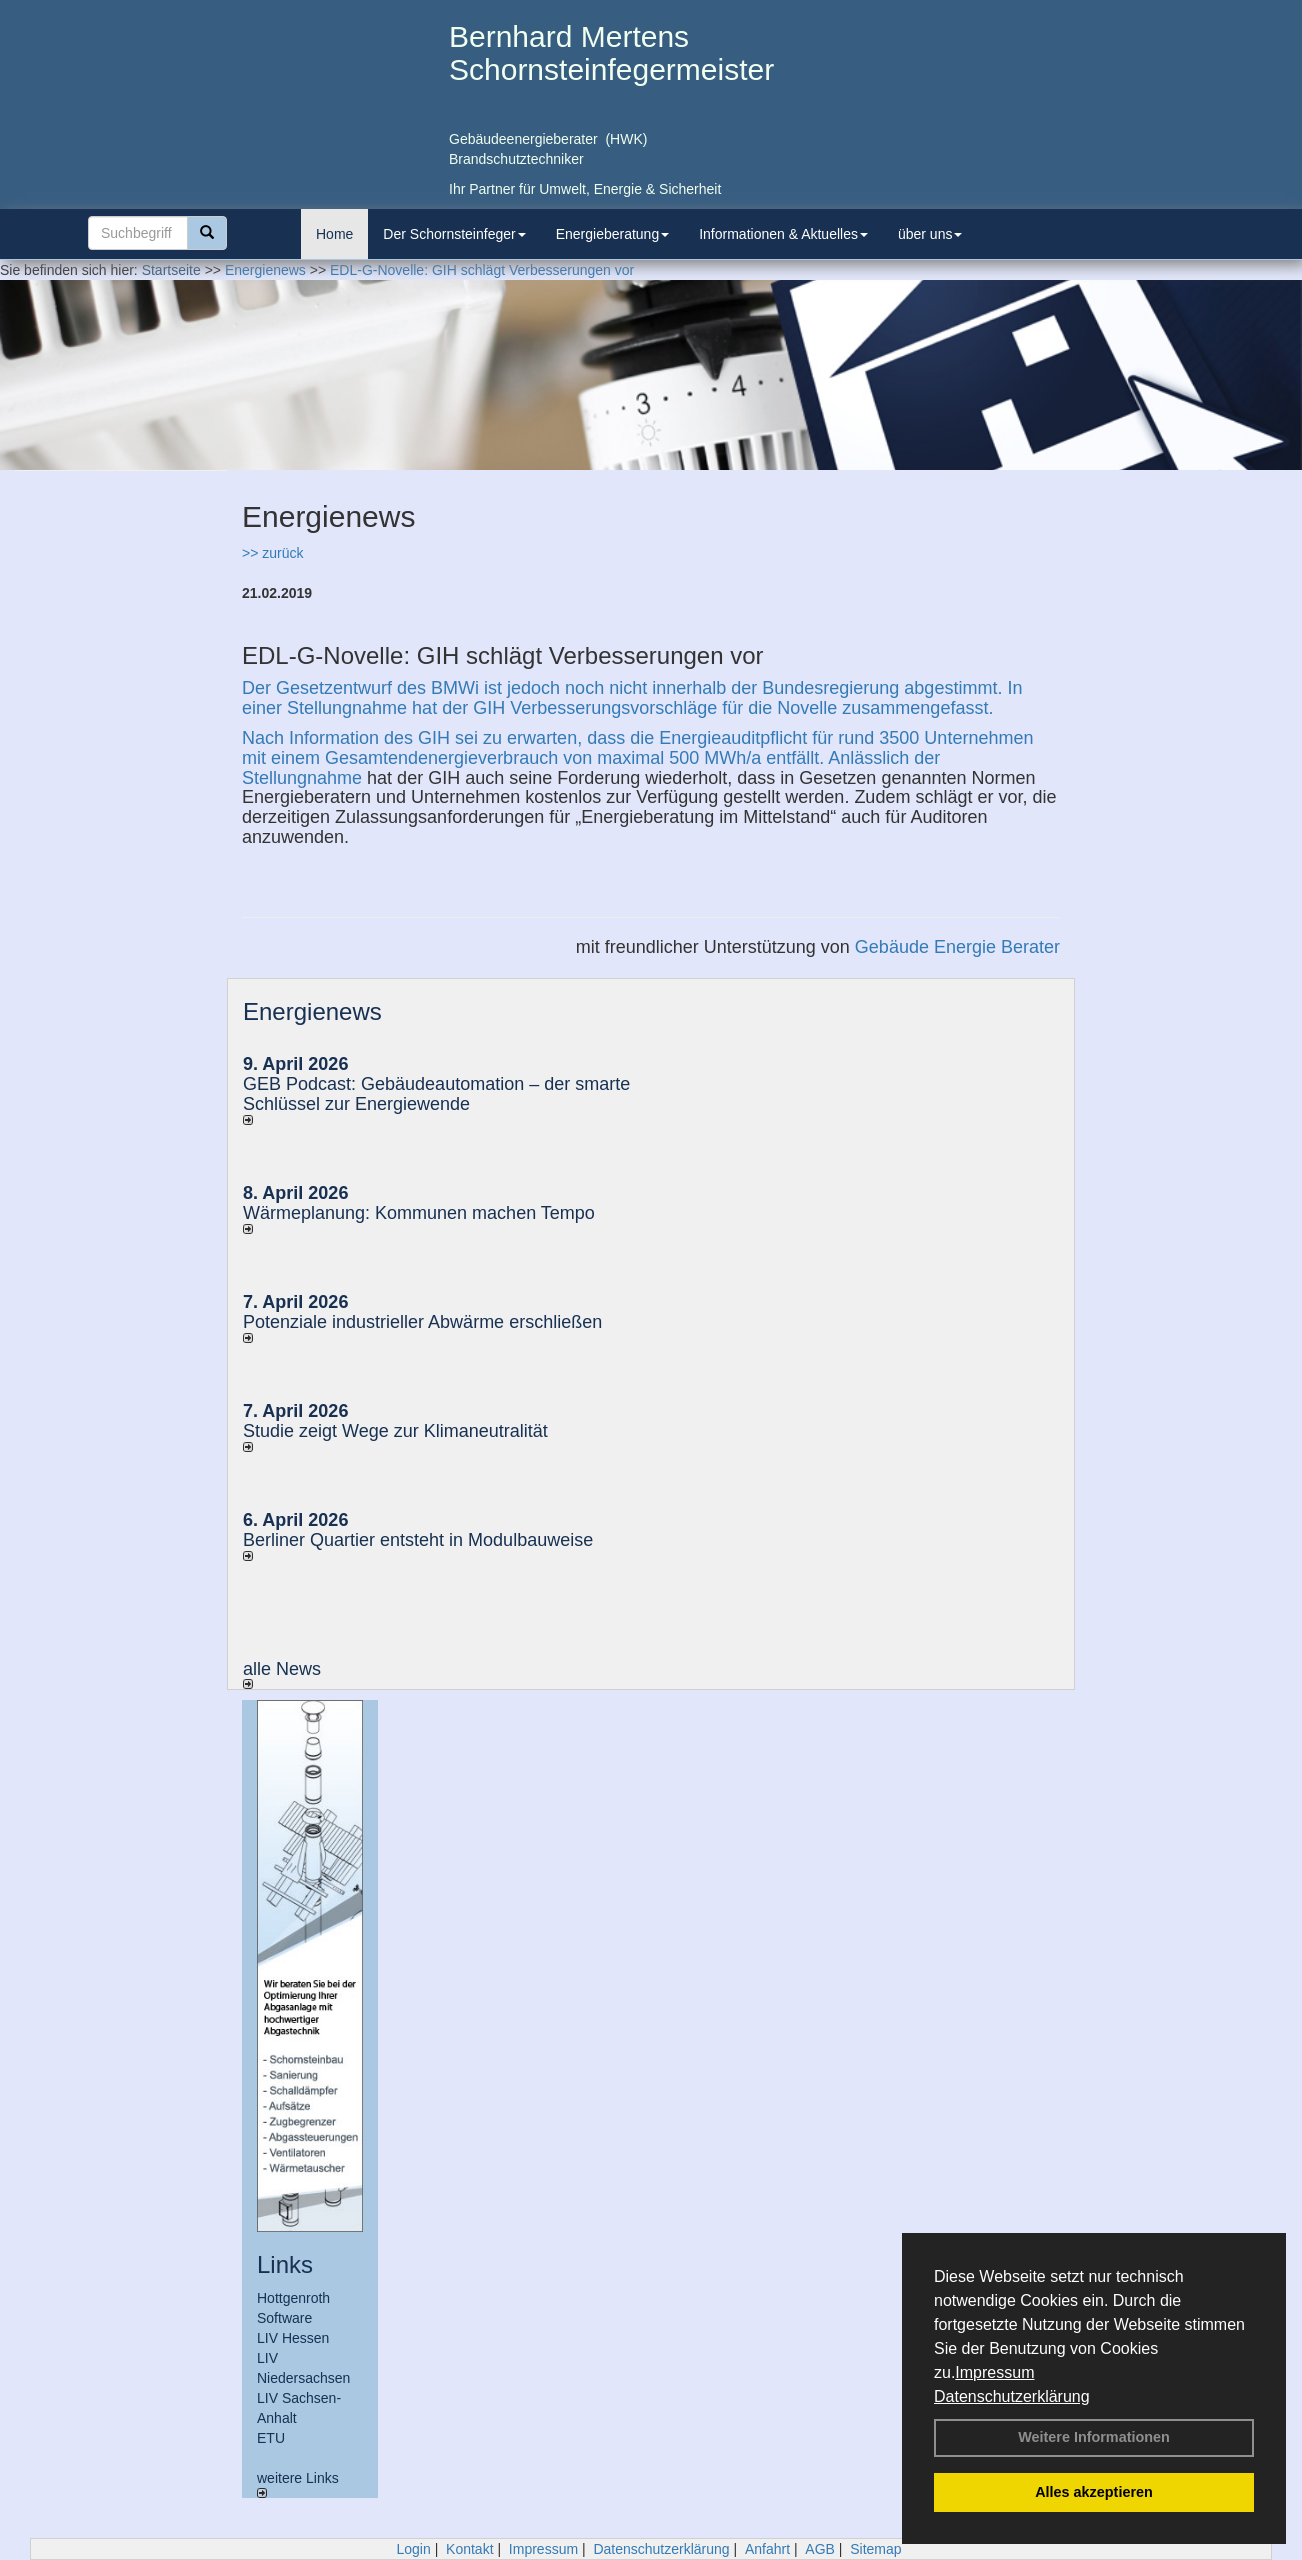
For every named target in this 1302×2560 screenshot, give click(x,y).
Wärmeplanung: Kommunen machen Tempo (419, 1213)
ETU (271, 2438)
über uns (930, 234)
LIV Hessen (293, 2338)
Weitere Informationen (1094, 2437)
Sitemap (875, 2549)
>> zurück (272, 553)
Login (413, 2549)
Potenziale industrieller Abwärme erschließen (422, 1322)
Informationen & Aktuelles (783, 234)
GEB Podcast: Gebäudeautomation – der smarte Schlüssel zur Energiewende (436, 1094)
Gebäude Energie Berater (957, 947)
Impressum (994, 2372)
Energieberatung (613, 234)
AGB (820, 2549)
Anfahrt (767, 2549)
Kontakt (469, 2549)
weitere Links (298, 2484)
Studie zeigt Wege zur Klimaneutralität (395, 1431)
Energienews (312, 1011)
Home (334, 234)
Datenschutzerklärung (1012, 2396)
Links (285, 2264)
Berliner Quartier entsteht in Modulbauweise (418, 1540)
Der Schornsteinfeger (454, 234)
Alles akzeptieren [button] (1094, 2492)
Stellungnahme (302, 778)
